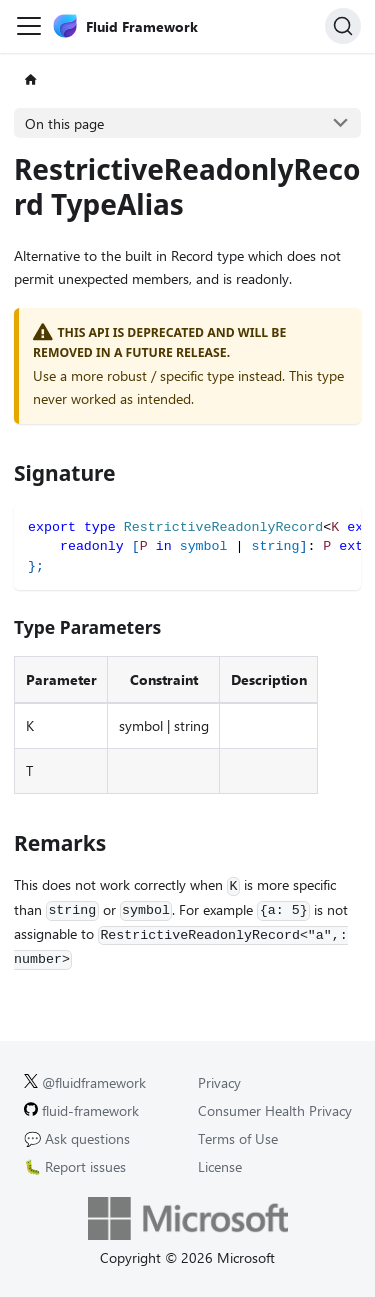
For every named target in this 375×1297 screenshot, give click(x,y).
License (220, 1166)
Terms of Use (238, 1138)
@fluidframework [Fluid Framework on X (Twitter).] (85, 1082)
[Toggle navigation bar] (29, 26)
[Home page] (30, 80)
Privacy (219, 1082)
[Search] (343, 26)
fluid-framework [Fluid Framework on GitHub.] (81, 1110)
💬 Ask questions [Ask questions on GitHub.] (77, 1138)
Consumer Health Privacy (275, 1110)
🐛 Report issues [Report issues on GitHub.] (75, 1166)
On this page (64, 123)
